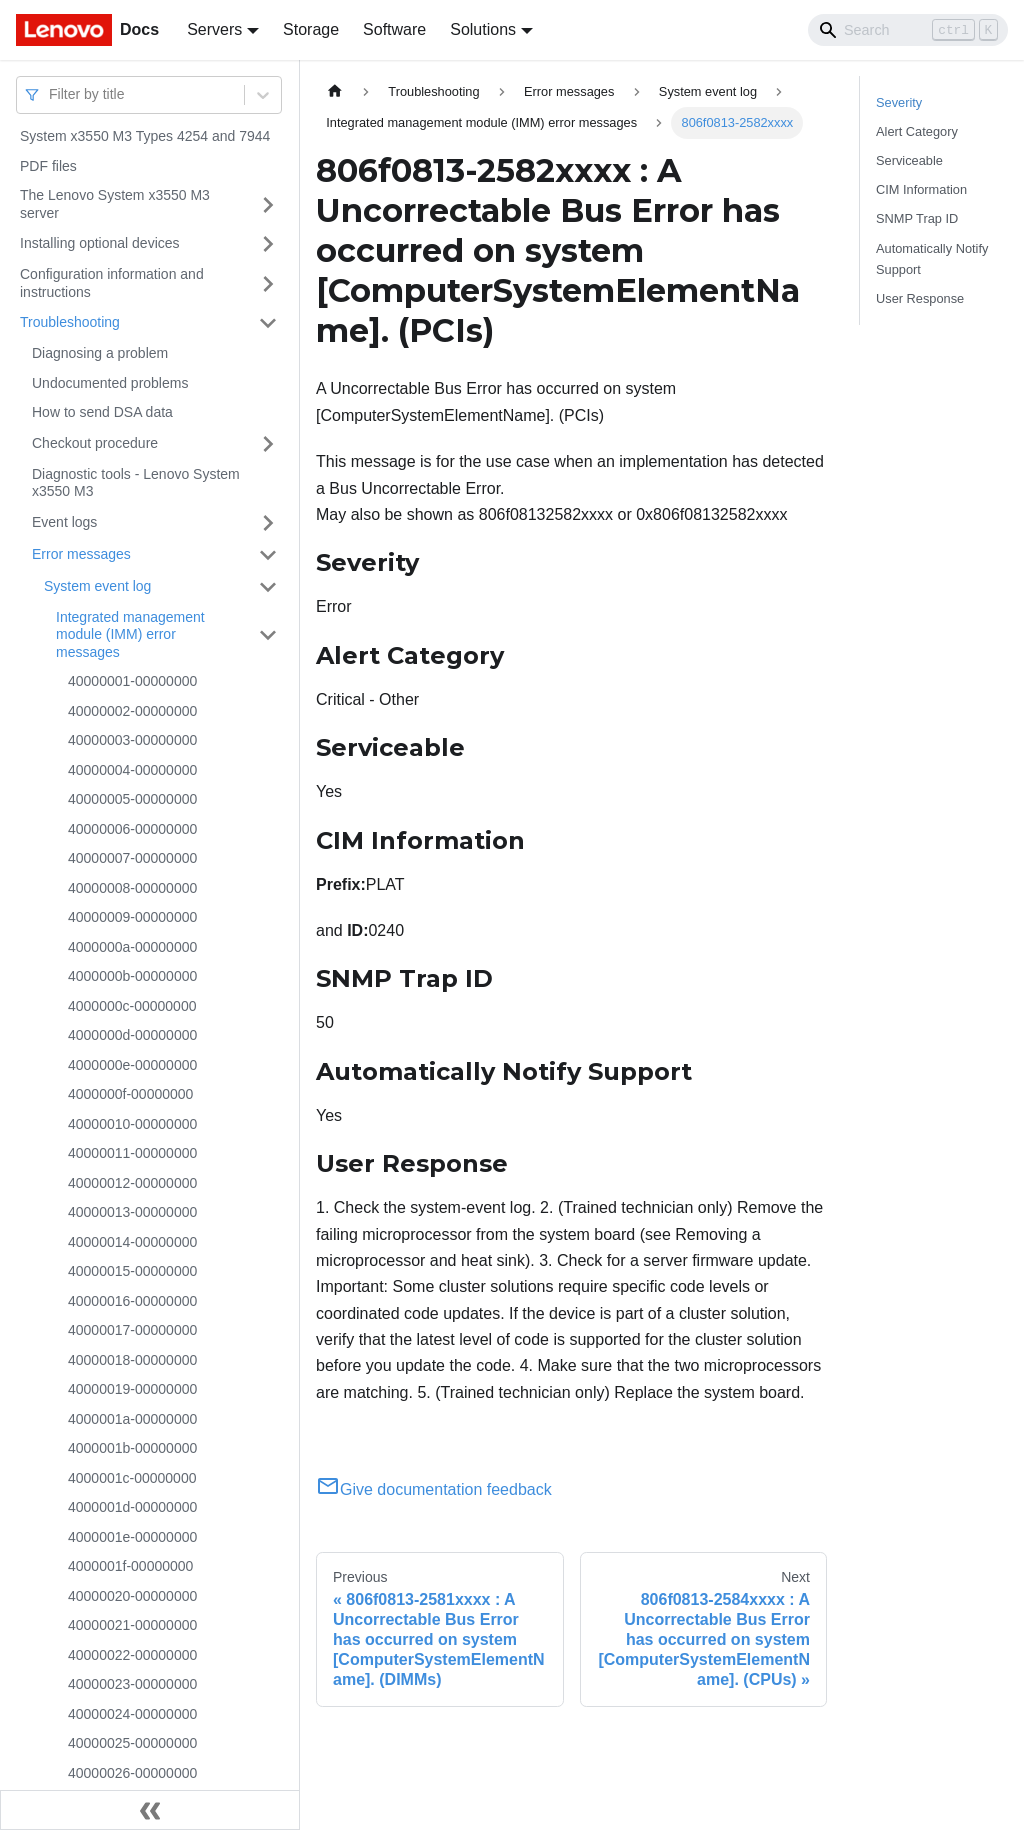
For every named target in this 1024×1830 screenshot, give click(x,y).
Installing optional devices (100, 243)
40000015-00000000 (132, 1271)
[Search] (908, 30)
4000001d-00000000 (132, 1507)
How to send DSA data (102, 412)
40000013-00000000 (132, 1212)
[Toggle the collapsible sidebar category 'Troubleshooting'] (268, 323)
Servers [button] (214, 29)
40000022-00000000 (132, 1655)
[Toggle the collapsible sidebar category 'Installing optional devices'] (268, 244)
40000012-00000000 (132, 1183)
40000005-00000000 (132, 799)
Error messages (81, 554)
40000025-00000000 (132, 1743)
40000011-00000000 (132, 1153)
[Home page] (335, 91)
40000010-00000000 (132, 1124)
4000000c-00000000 (132, 1006)
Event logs (64, 522)
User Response (920, 298)
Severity (899, 102)
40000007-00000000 (132, 858)
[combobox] (51, 94)
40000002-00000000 (132, 711)
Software (394, 29)
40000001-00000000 (132, 681)
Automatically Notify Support (932, 259)
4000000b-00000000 (132, 976)
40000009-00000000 (132, 917)
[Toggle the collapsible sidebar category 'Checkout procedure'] (268, 444)
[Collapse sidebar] (150, 1810)
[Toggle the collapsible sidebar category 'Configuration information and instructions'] (268, 283)
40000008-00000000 (132, 888)
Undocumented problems (110, 383)
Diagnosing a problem (100, 353)
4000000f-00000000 (130, 1094)
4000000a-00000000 (132, 947)
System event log (97, 586)
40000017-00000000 (132, 1330)
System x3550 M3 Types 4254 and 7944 (145, 136)
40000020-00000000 (132, 1596)
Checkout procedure (95, 443)
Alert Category (917, 131)
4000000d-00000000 (132, 1035)
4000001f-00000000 (130, 1566)
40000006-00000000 (132, 829)
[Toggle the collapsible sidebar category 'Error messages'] (268, 555)
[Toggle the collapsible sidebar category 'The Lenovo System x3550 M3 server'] (268, 204)
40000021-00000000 (132, 1625)
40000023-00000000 (132, 1684)
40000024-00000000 (132, 1714)
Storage (311, 29)
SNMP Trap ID (917, 218)
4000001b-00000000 (132, 1448)
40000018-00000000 (132, 1360)
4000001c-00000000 (132, 1478)
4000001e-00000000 (132, 1537)
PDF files (48, 166)
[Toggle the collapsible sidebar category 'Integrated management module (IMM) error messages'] (268, 635)
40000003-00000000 (132, 740)
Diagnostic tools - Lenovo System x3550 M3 (136, 483)
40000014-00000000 (132, 1242)
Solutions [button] (483, 29)
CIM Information (921, 189)
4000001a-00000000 (132, 1419)
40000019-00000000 (132, 1389)
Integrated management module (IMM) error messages (130, 634)
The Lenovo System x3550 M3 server (115, 204)
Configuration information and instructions (112, 283)
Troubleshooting (70, 322)
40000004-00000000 (132, 770)
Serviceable (909, 160)
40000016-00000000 (132, 1301)
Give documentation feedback (434, 1489)
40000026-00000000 (132, 1773)
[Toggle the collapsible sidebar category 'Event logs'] (268, 523)
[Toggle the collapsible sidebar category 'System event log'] (268, 587)
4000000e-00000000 (132, 1065)
